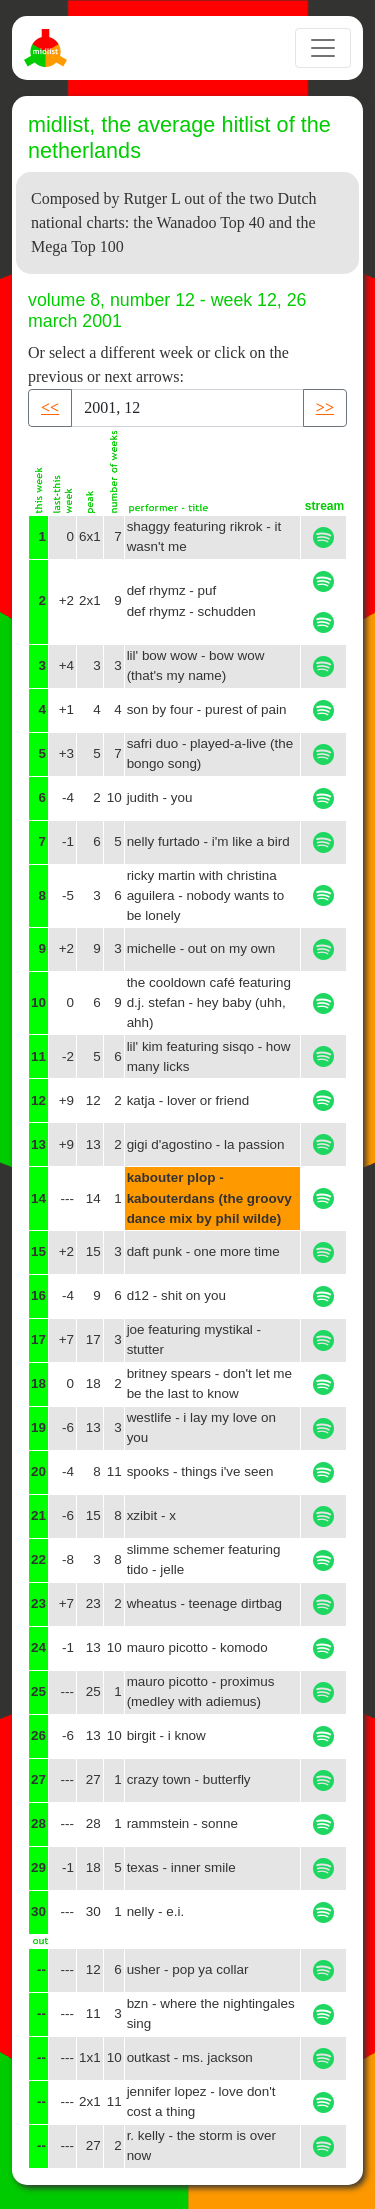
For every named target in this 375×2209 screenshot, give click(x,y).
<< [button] (50, 407)
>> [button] (325, 407)
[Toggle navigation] (323, 48)
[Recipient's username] (187, 408)
